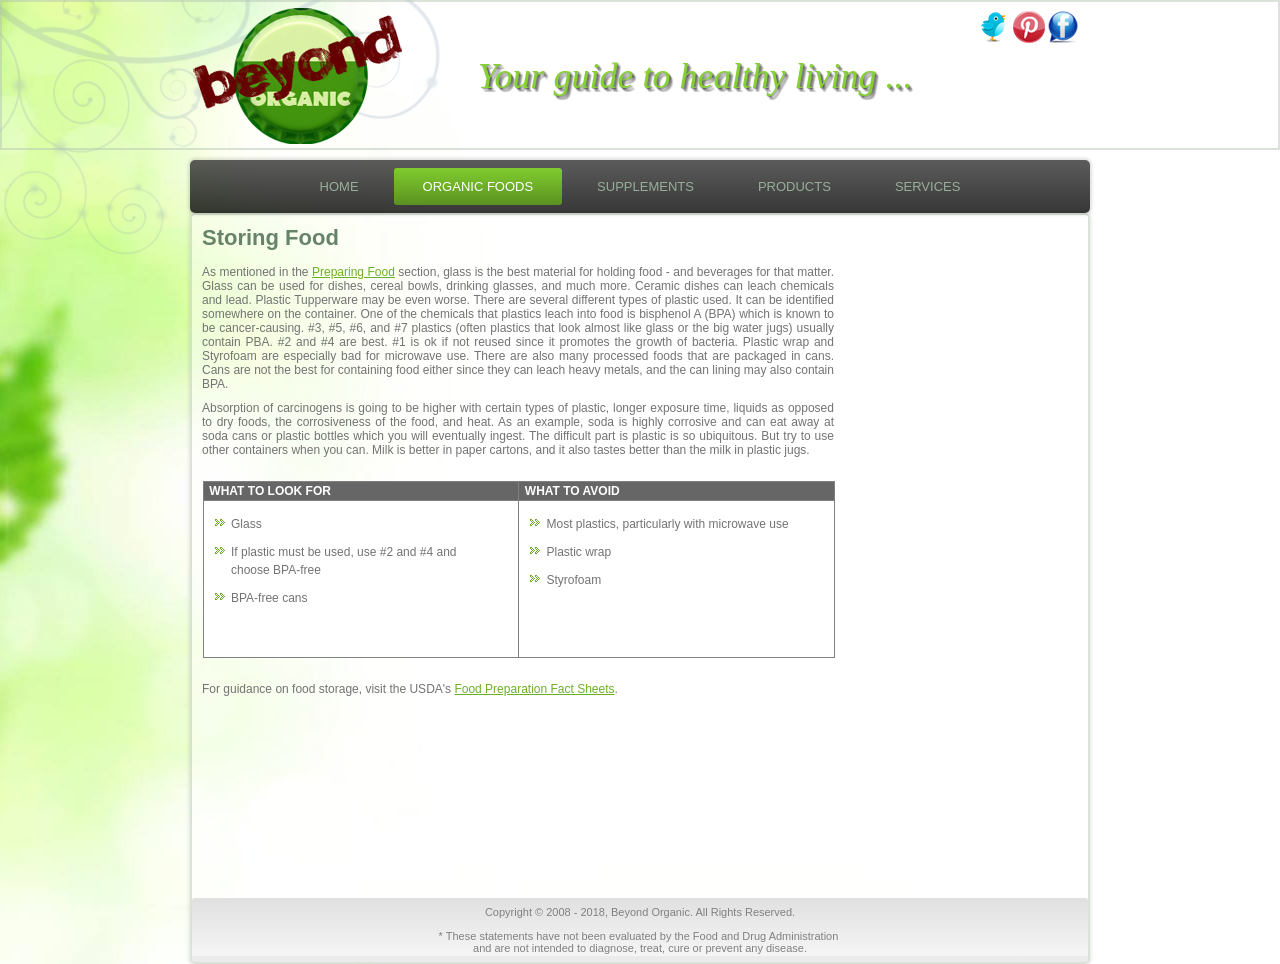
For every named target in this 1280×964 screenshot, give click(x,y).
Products (794, 186)
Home (339, 186)
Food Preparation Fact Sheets (534, 689)
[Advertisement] (949, 585)
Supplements (645, 186)
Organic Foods (478, 186)
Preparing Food (353, 272)
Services (928, 186)
